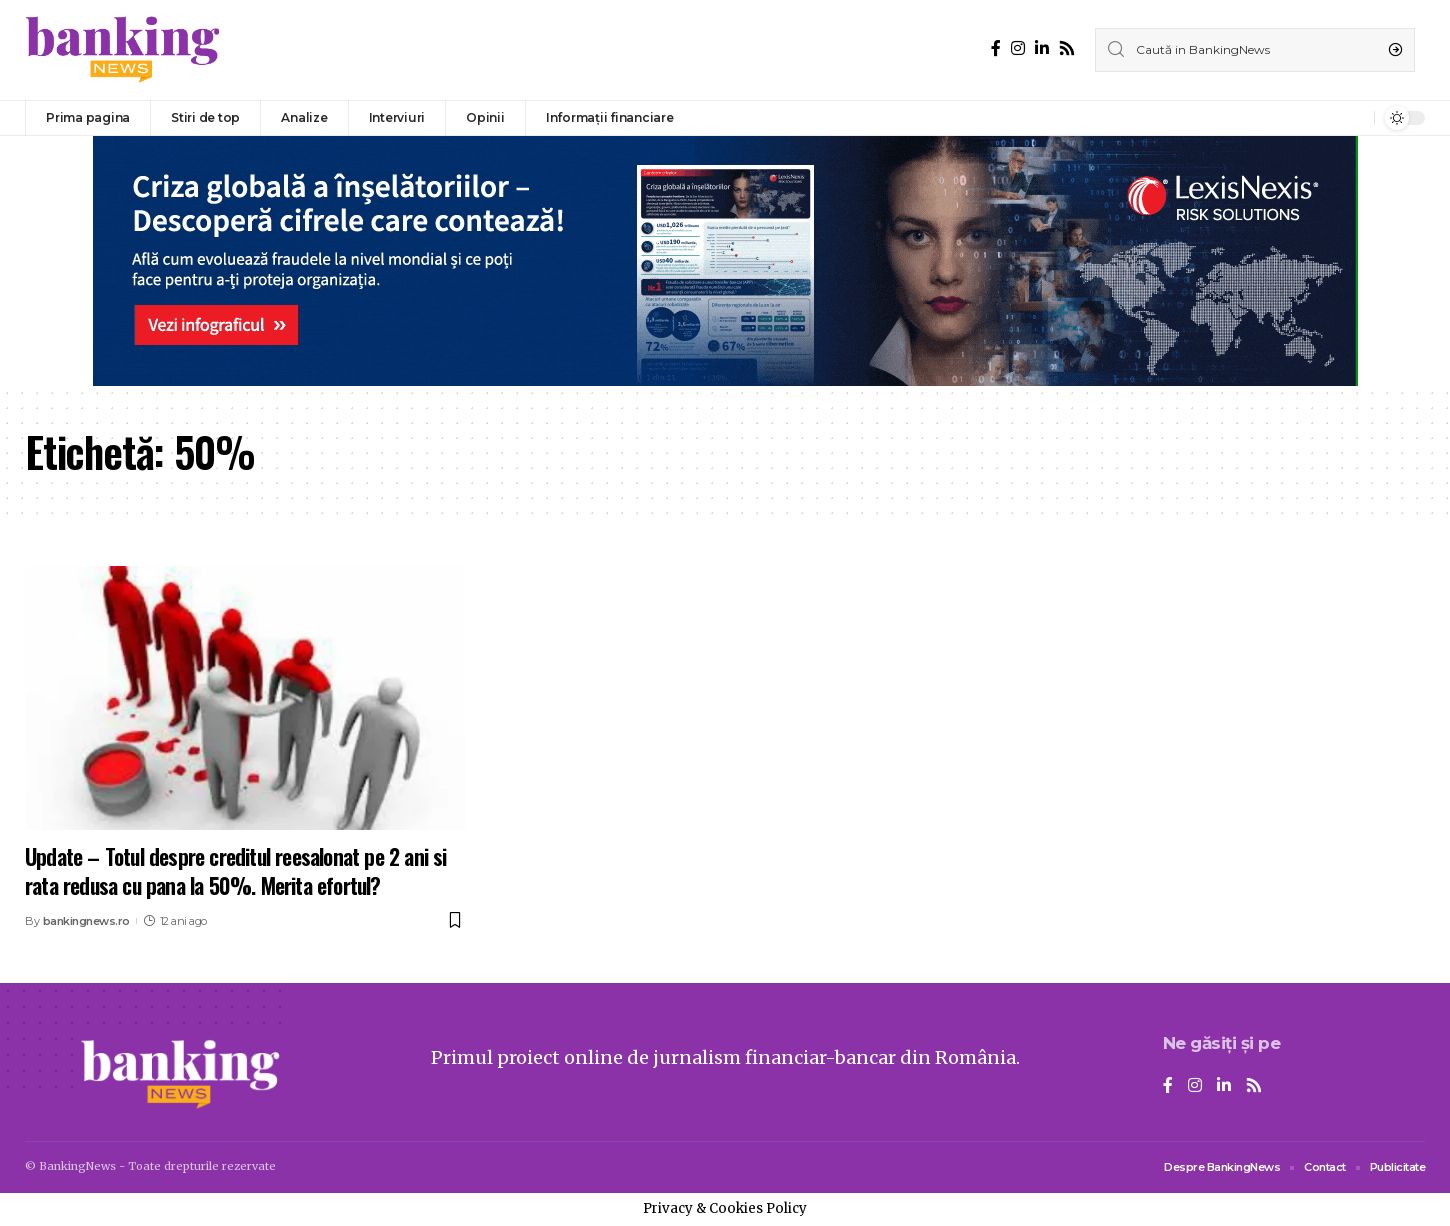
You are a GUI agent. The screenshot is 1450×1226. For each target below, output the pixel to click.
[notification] (1354, 118)
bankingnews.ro (86, 921)
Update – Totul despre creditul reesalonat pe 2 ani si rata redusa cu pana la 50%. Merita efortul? (236, 870)
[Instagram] (1018, 48)
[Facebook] (996, 48)
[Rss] (1067, 48)
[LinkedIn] (1042, 48)
